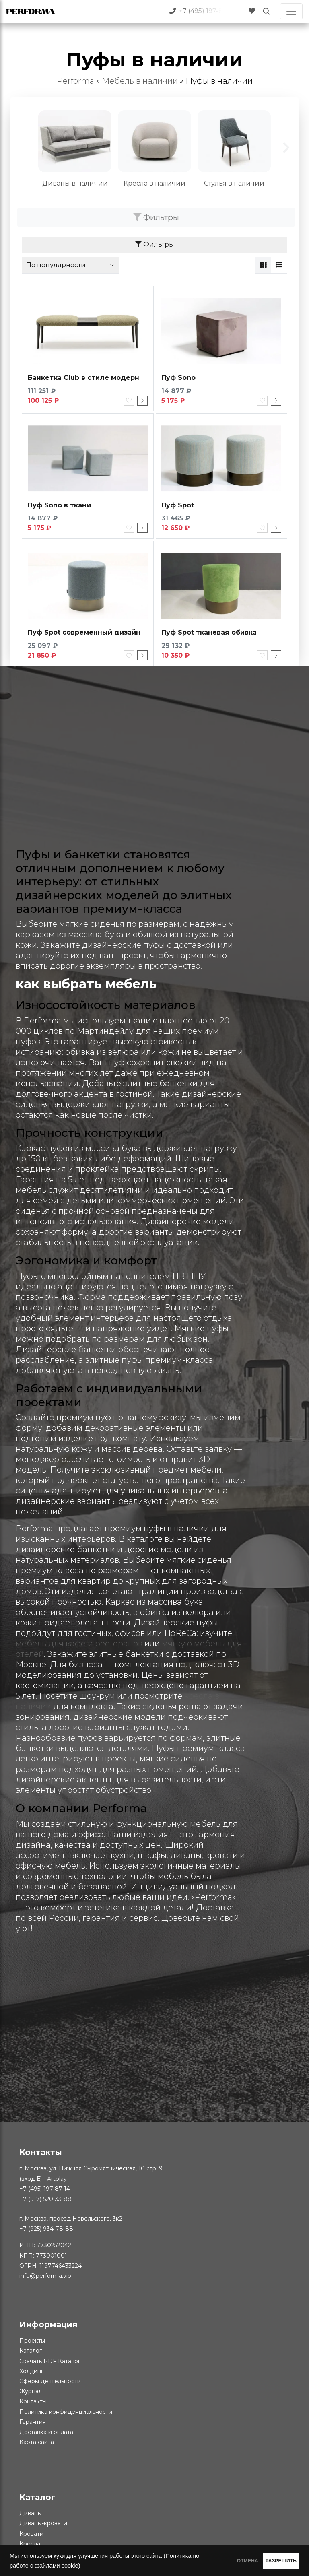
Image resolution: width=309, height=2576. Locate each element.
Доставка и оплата (46, 2433)
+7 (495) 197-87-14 (44, 2190)
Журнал (30, 2392)
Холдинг (31, 2372)
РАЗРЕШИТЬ (269, 2561)
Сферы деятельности (50, 2382)
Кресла (29, 2545)
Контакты (33, 2402)
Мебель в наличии (140, 81)
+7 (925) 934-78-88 (46, 2230)
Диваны (30, 2514)
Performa (75, 81)
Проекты (32, 2341)
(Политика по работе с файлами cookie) (80, 2565)
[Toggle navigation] (291, 11)
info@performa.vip (45, 2277)
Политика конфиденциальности (65, 2413)
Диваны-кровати (43, 2525)
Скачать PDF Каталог (49, 2362)
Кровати (31, 2535)
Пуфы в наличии (219, 81)
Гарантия (32, 2423)
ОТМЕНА (214, 2561)
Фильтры (156, 217)
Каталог (30, 2351)
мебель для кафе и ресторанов (79, 1645)
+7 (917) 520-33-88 (45, 2200)
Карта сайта (36, 2443)
